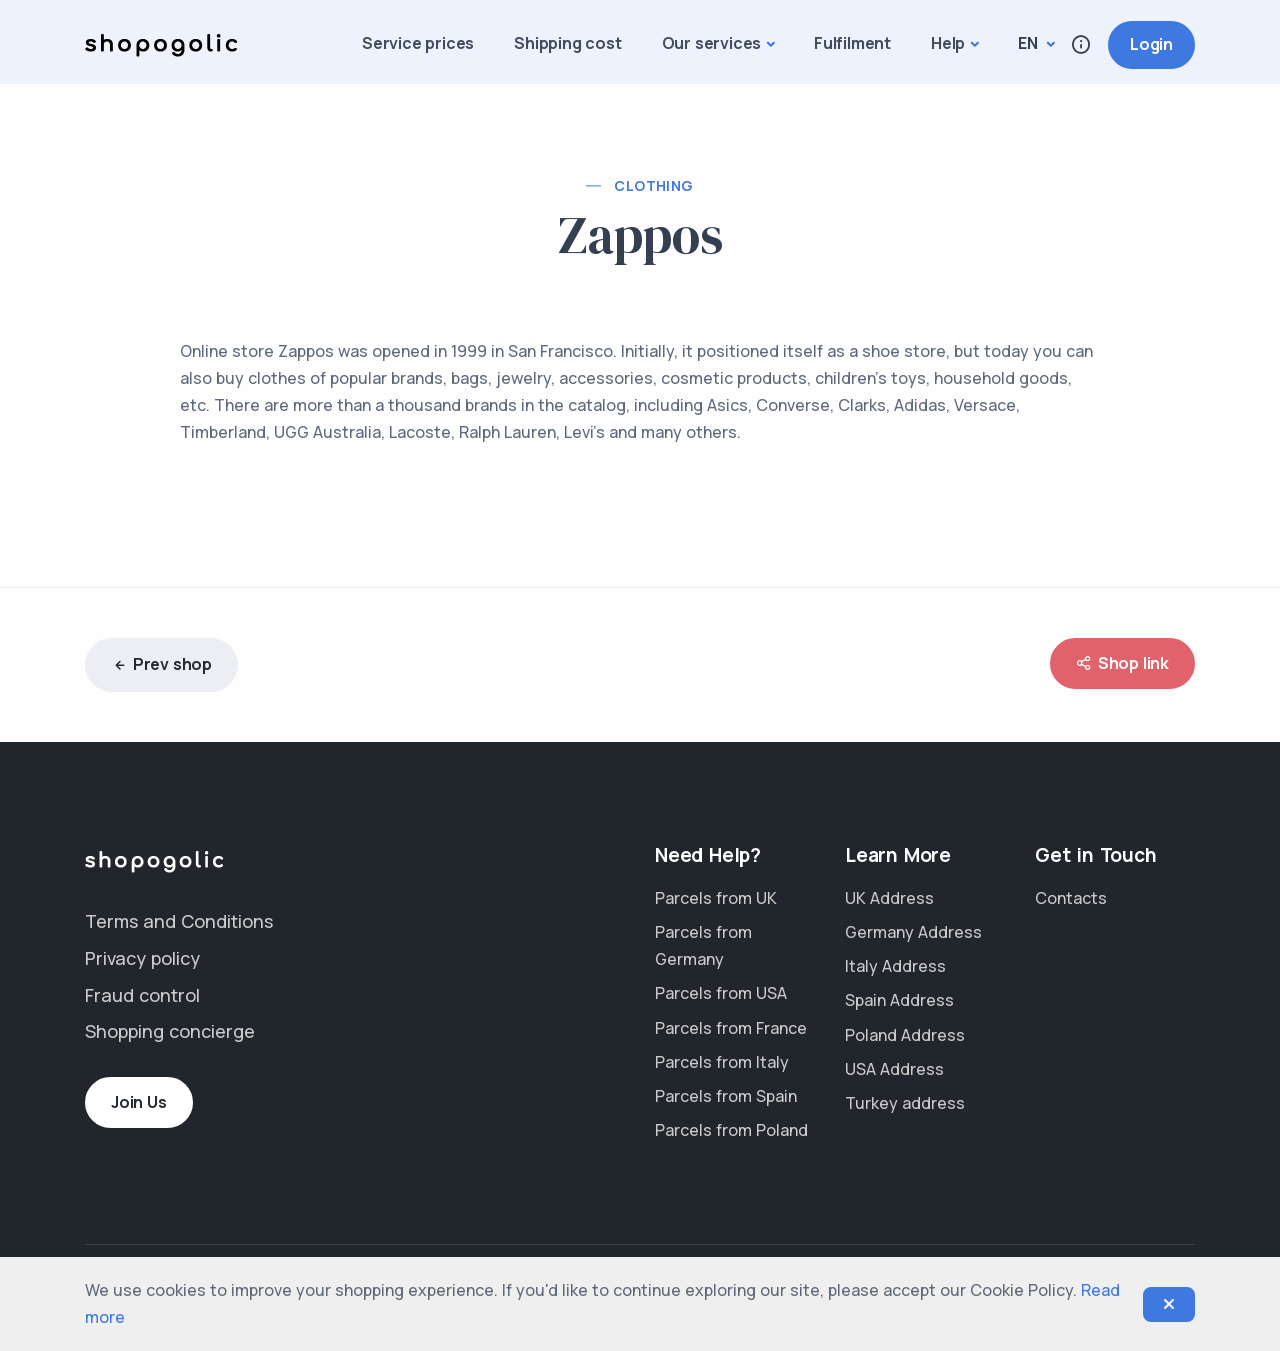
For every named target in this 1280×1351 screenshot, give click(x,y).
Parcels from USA (721, 993)
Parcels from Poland (731, 1130)
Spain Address (899, 1000)
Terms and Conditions (179, 921)
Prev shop (161, 665)
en (1029, 43)
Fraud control (142, 995)
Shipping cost (567, 43)
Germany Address (913, 932)
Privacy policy (142, 958)
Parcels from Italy (722, 1062)
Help (948, 43)
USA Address (894, 1069)
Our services (712, 43)
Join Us (139, 1102)
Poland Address (905, 1035)
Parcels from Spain (726, 1096)
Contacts (1071, 898)
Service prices (418, 43)
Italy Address (895, 966)
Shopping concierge (170, 1031)
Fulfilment (852, 43)
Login (1151, 44)
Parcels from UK (716, 898)
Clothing (653, 185)
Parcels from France (731, 1028)
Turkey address (905, 1103)
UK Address (889, 898)
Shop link (1122, 663)
